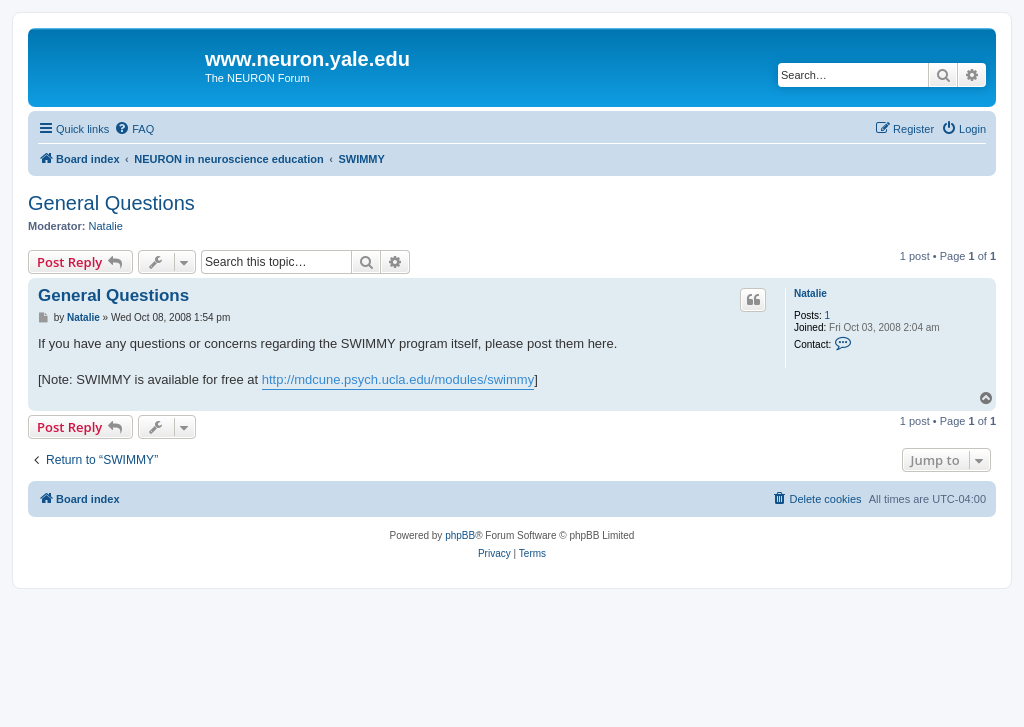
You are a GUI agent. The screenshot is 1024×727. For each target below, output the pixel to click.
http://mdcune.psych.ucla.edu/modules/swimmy (398, 379)
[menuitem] (134, 129)
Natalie (106, 226)
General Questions (111, 203)
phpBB (460, 535)
